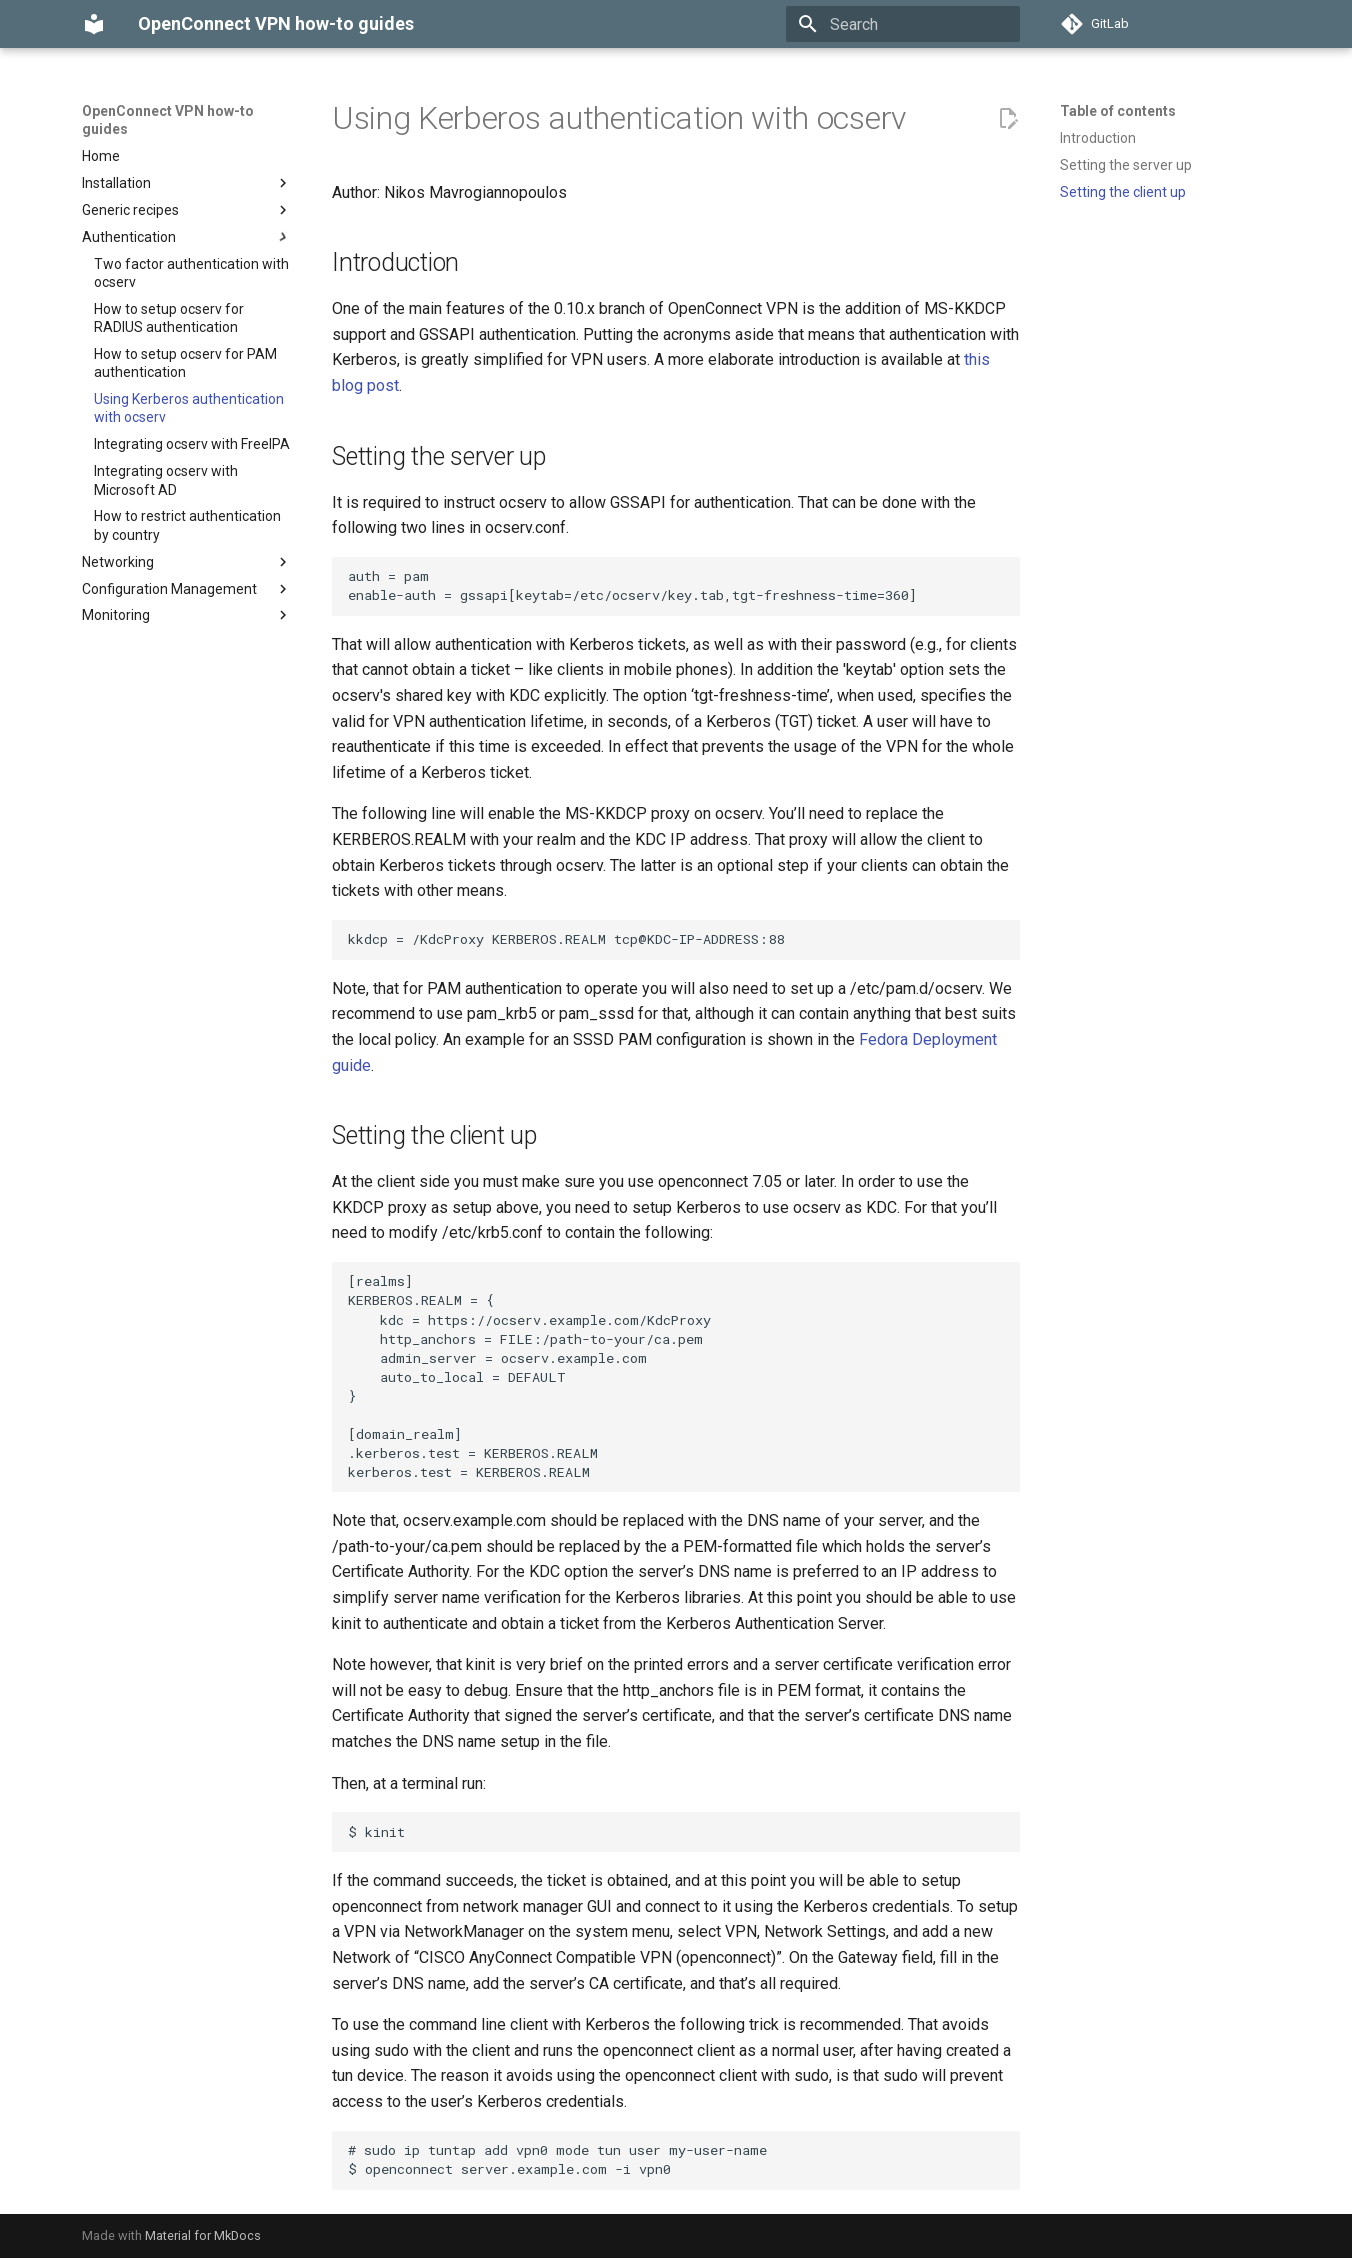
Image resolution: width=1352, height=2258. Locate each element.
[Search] (903, 24)
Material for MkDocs (203, 2235)
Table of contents (1118, 111)
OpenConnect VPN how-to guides (168, 120)
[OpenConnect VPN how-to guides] (94, 24)
